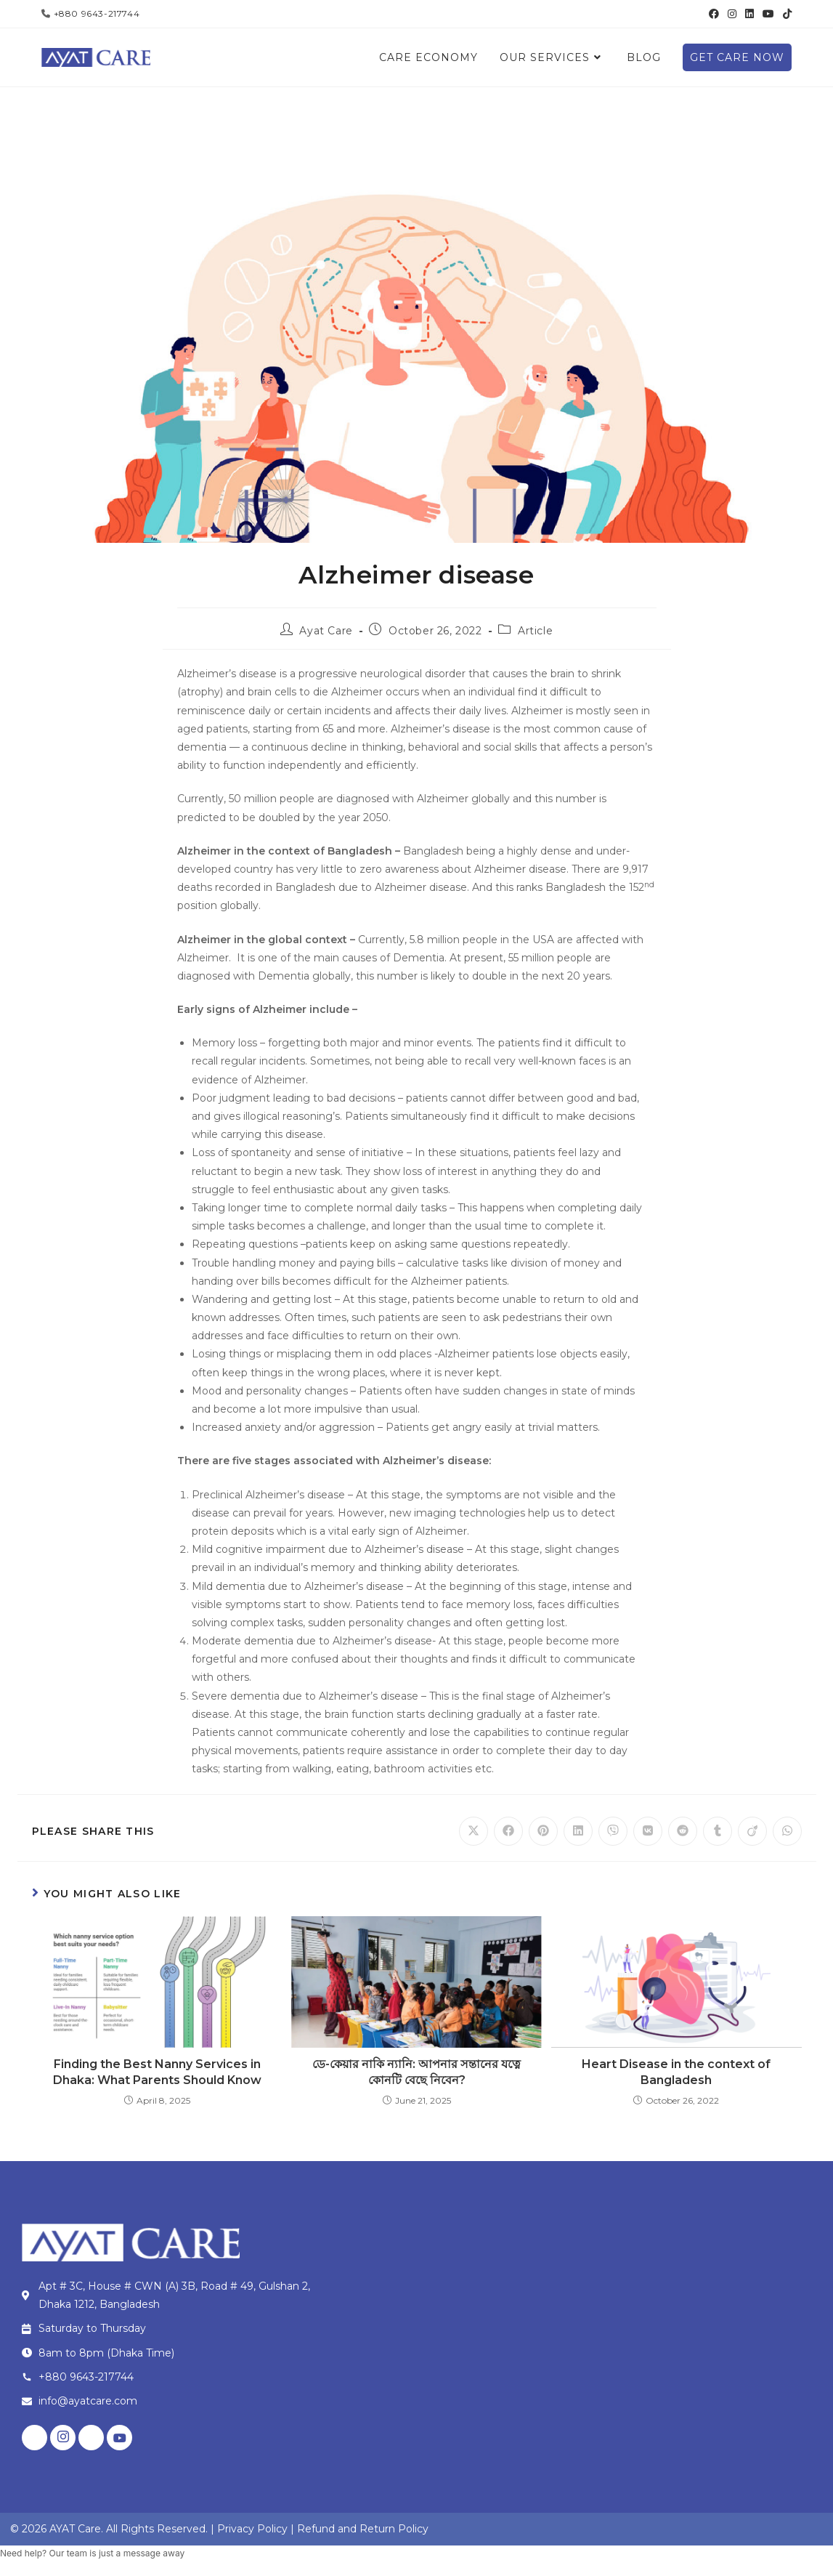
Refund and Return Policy (362, 2528)
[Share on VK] (647, 1831)
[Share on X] (473, 1831)
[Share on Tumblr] (717, 1831)
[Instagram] (63, 2437)
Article (535, 630)
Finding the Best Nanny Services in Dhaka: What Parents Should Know (157, 2072)
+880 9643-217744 (97, 13)
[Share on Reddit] (682, 1831)
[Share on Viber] (612, 1831)
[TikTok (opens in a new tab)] (785, 14)
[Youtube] (119, 2437)
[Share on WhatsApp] (787, 1831)
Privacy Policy (252, 2528)
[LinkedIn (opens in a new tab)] (749, 14)
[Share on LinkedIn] (578, 1831)
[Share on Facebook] (508, 1831)
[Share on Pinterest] (543, 1831)
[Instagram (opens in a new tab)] (732, 14)
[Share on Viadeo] (752, 1831)
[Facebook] (34, 2437)
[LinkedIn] (91, 2437)
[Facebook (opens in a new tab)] (713, 14)
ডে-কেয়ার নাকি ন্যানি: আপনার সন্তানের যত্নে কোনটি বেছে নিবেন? (416, 2072)
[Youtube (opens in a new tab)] (768, 14)
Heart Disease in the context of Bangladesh (676, 2072)
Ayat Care (325, 630)
